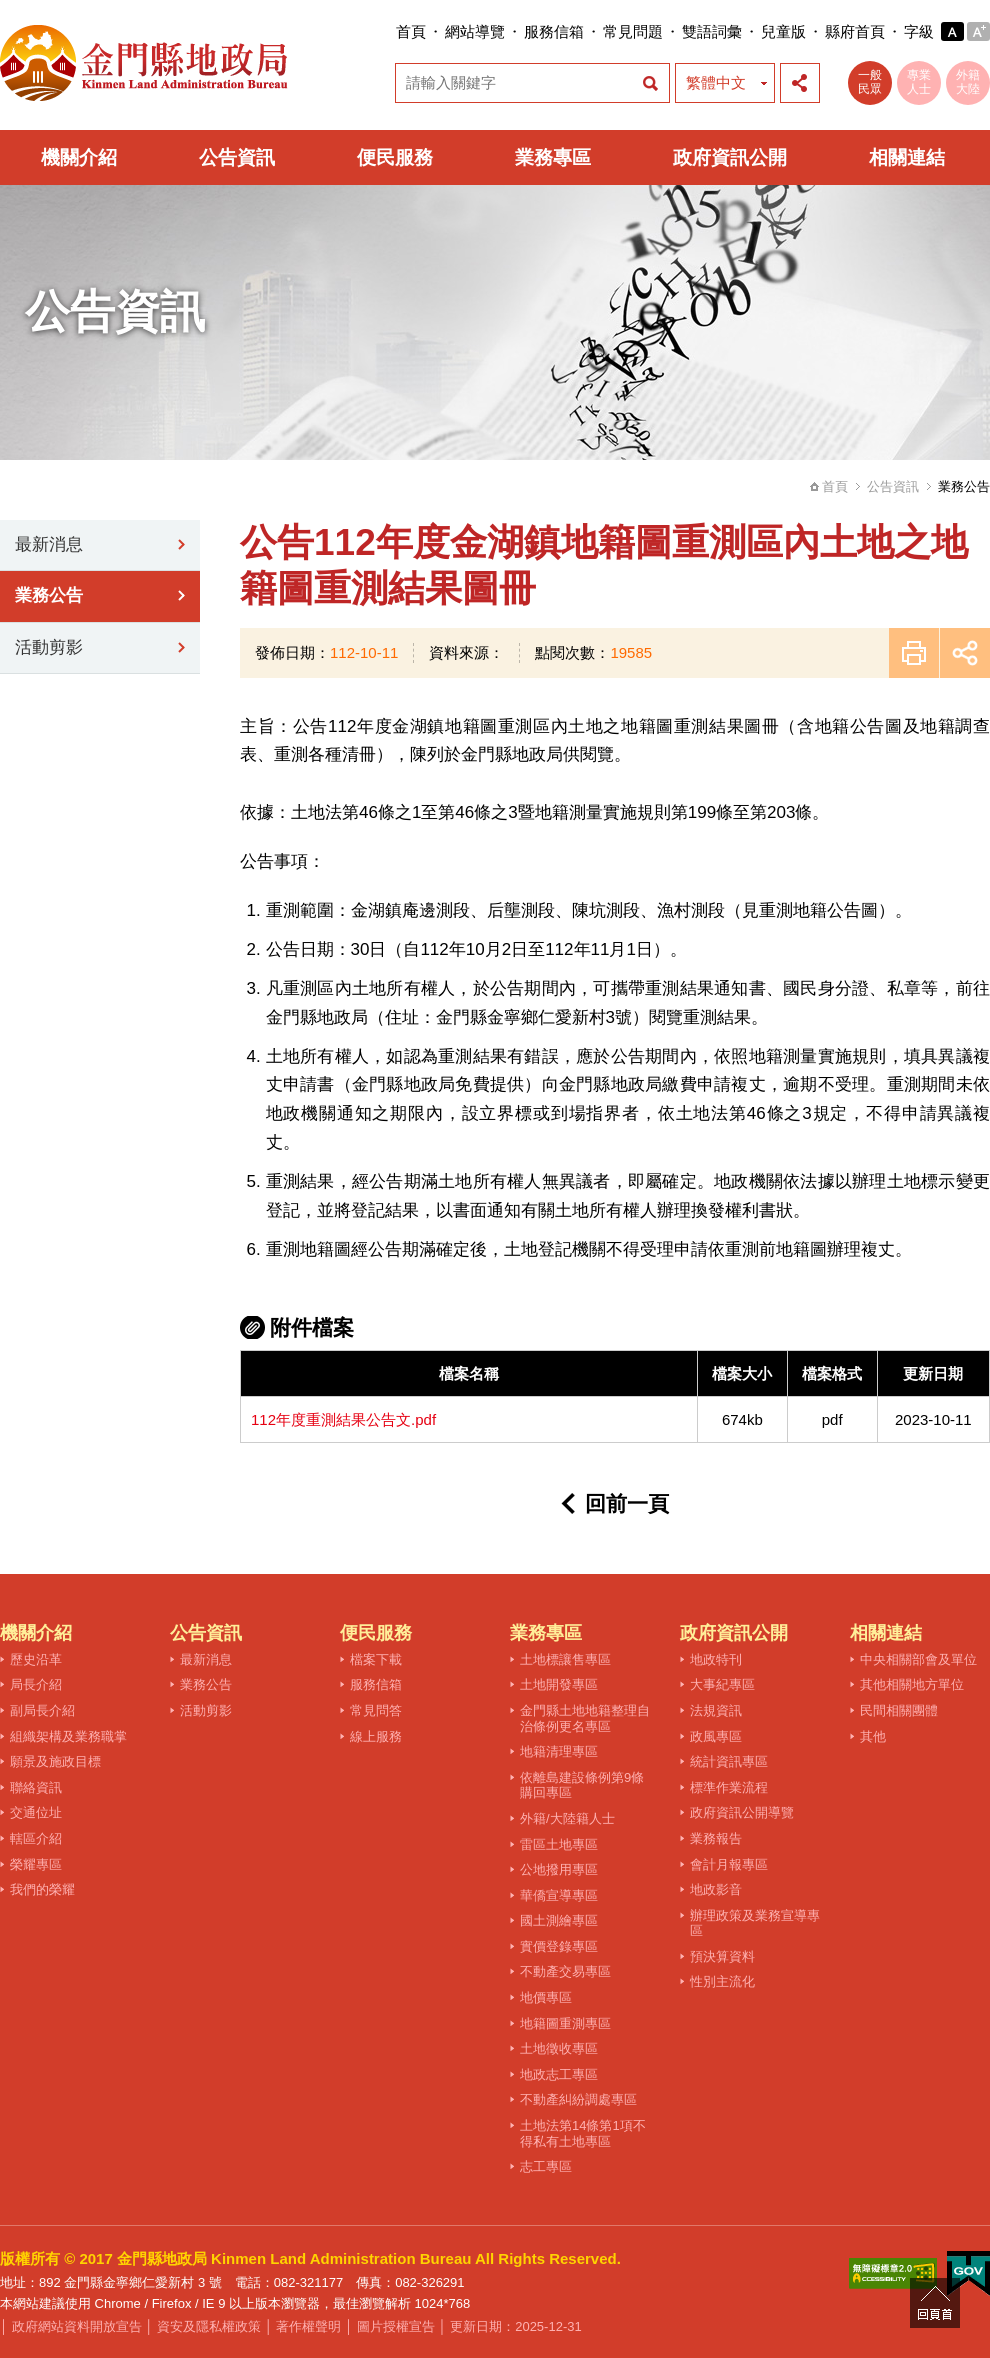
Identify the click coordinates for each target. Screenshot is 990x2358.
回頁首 (935, 2303)
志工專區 (546, 2166)
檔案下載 (376, 1659)
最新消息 (49, 544)
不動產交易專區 (565, 1971)
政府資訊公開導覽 (742, 1812)
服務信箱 (554, 31)
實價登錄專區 (559, 1946)
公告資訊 (237, 157)
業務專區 (553, 157)
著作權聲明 (308, 2326)
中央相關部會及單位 (918, 1659)
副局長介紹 (42, 1710)
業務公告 (49, 595)
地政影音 (716, 1889)
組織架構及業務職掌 (68, 1736)
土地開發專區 (559, 1684)
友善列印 (914, 653)
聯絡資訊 (36, 1787)
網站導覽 (475, 31)
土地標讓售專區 (565, 1659)
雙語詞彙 (712, 31)
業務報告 (716, 1838)
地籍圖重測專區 (565, 2023)
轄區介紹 (36, 1838)
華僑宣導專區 (559, 1895)
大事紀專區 (722, 1684)
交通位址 (36, 1812)
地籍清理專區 (559, 1751)
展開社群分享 (800, 83)
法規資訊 (716, 1710)
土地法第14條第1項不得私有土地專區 (583, 2133)
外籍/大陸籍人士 (567, 1818)
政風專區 (716, 1736)
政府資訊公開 (730, 157)
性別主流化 (722, 1981)
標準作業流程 (729, 1787)
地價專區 (546, 1997)
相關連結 (907, 157)
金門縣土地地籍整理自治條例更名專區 (585, 1718)
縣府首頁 (855, 31)
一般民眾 (870, 82)
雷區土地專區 (559, 1844)
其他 (873, 1736)
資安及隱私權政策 (209, 2326)
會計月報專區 (729, 1864)
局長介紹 (36, 1684)
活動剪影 (49, 647)
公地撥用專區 (559, 1869)
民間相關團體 (899, 1710)
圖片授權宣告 (396, 2326)
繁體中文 (716, 82)
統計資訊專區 (729, 1761)
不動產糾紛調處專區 (578, 2099)
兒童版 (783, 31)
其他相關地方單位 (912, 1684)
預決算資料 (722, 1956)
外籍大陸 (968, 82)
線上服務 (376, 1736)
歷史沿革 (36, 1659)
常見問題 (633, 31)
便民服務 (395, 157)
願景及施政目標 (55, 1761)
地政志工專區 (559, 2074)
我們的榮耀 (42, 1889)
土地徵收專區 (559, 2048)
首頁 (411, 31)
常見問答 (376, 1710)
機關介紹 (79, 157)
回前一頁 (627, 1503)
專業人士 (919, 82)
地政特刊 (716, 1659)
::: (389, 31)
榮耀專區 (36, 1864)
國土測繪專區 (559, 1920)
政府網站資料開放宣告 (77, 2326)
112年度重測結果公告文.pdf (343, 1419)
